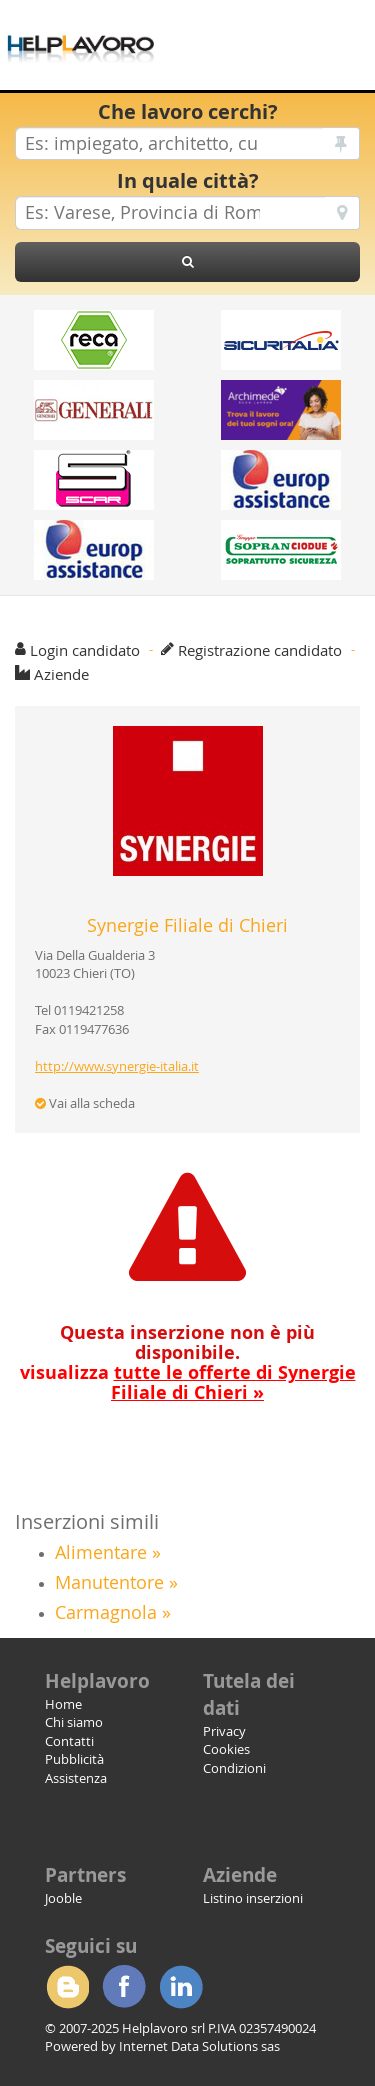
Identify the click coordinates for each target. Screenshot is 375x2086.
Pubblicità (74, 1759)
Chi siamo (74, 1722)
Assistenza (76, 1778)
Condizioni (234, 1768)
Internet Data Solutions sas (199, 2046)
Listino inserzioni (253, 1898)
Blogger (67, 1987)
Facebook (124, 1987)
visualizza (188, 1382)
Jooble (63, 1898)
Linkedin (181, 1987)
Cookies (226, 1749)
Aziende (61, 674)
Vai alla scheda (85, 1103)
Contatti (69, 1741)
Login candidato (85, 650)
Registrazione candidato (260, 650)
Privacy (224, 1731)
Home (63, 1704)
